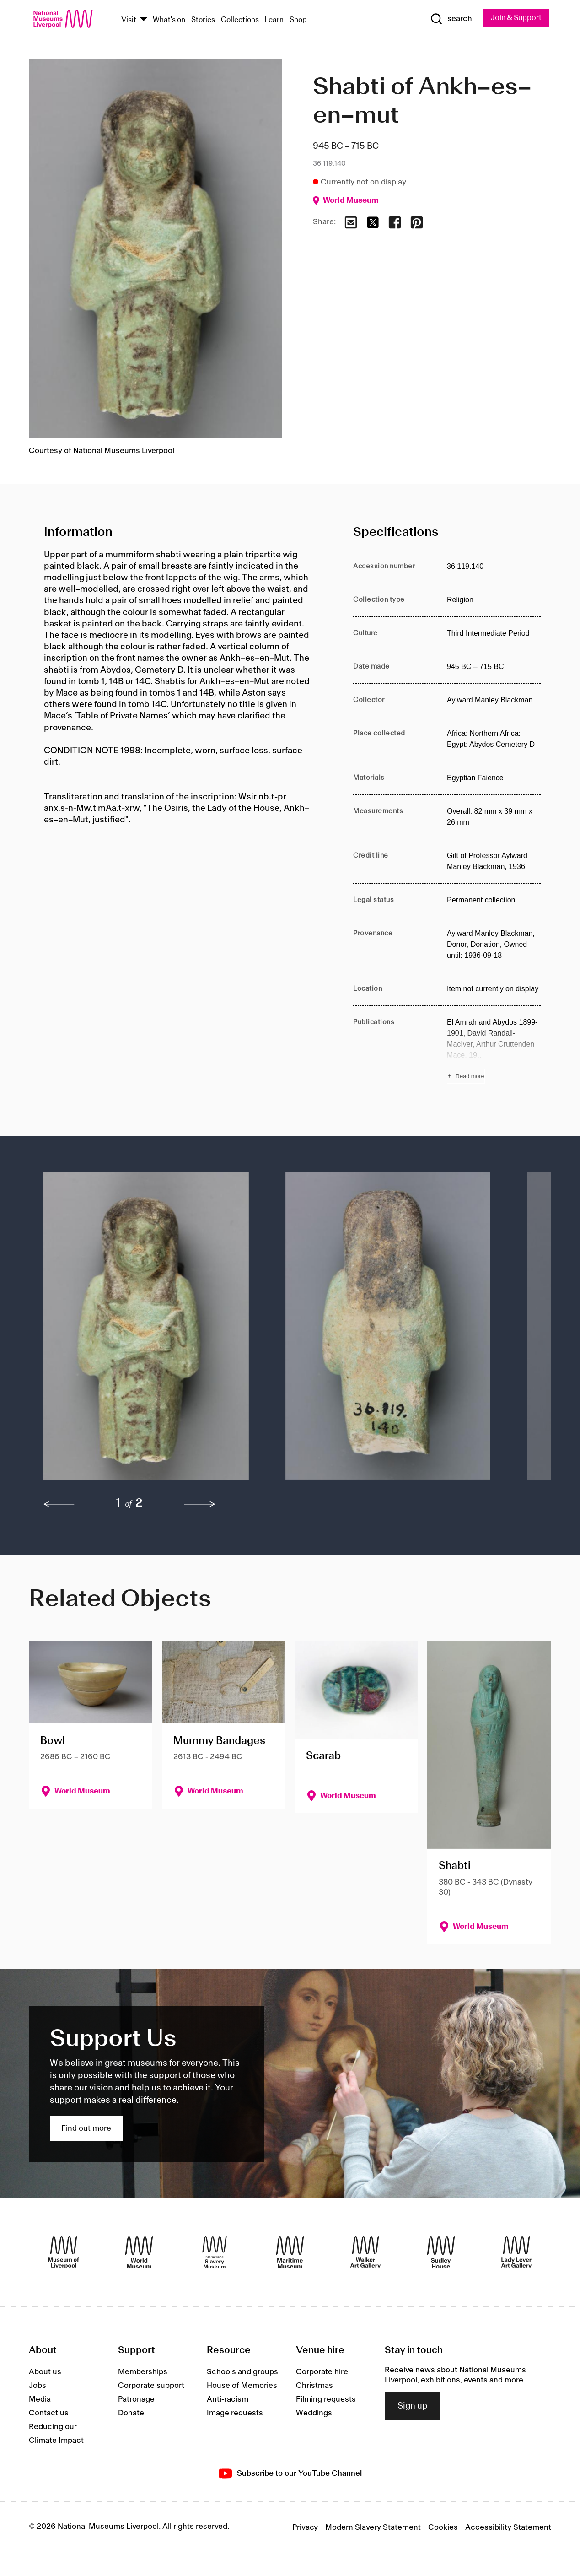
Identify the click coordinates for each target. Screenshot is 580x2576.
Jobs (37, 2386)
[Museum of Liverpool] (63, 2253)
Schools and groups (242, 2372)
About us (45, 2372)
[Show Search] (448, 19)
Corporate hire (322, 2372)
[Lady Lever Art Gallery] (516, 2253)
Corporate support (151, 2386)
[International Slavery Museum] (214, 2253)
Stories (203, 20)
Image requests (235, 2413)
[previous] (59, 1504)
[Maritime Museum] (290, 2253)
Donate (131, 2413)
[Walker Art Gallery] (365, 2253)
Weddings (314, 2413)
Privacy (305, 2528)
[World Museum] (139, 2253)
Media (40, 2399)
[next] (199, 1504)
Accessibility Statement (508, 2528)
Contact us (49, 2413)
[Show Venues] (143, 20)
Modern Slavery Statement (373, 2528)
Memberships (142, 2372)
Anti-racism (227, 2399)
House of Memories (242, 2386)
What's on (169, 20)
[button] (146, 1330)
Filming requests (326, 2399)
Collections (240, 20)
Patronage (136, 2399)
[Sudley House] (441, 2253)
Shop (298, 20)
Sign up (412, 2406)
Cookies (443, 2528)
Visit (128, 20)
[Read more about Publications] (494, 1050)
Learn (274, 20)
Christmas (314, 2386)
